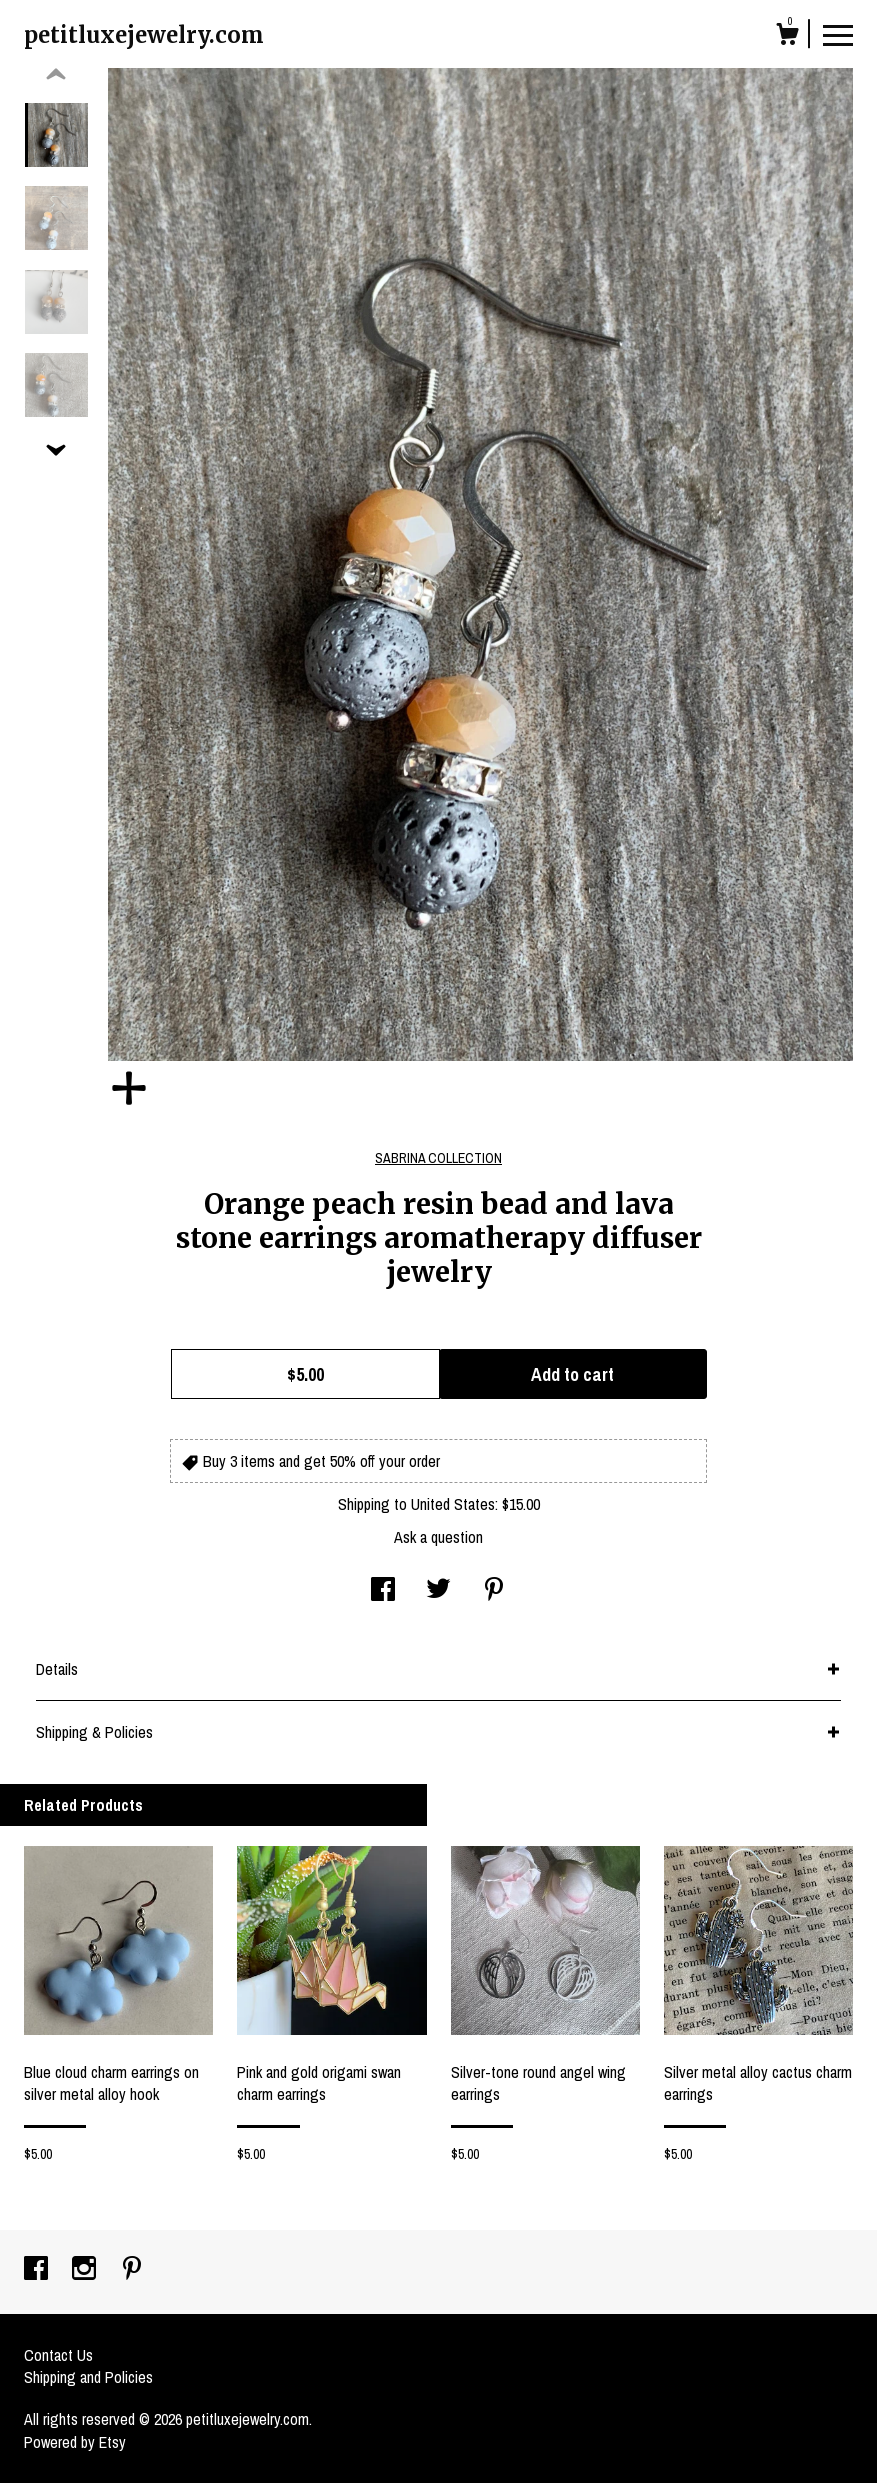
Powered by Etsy (75, 2442)
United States (453, 1504)
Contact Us (58, 2355)
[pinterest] (132, 2270)
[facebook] (38, 2270)
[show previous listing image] (56, 75)
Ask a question (438, 1537)
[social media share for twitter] (438, 1591)
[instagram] (86, 2270)
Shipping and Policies (88, 2377)
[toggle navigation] (838, 34)
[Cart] (787, 37)
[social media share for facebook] (383, 1591)
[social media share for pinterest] (494, 1591)
